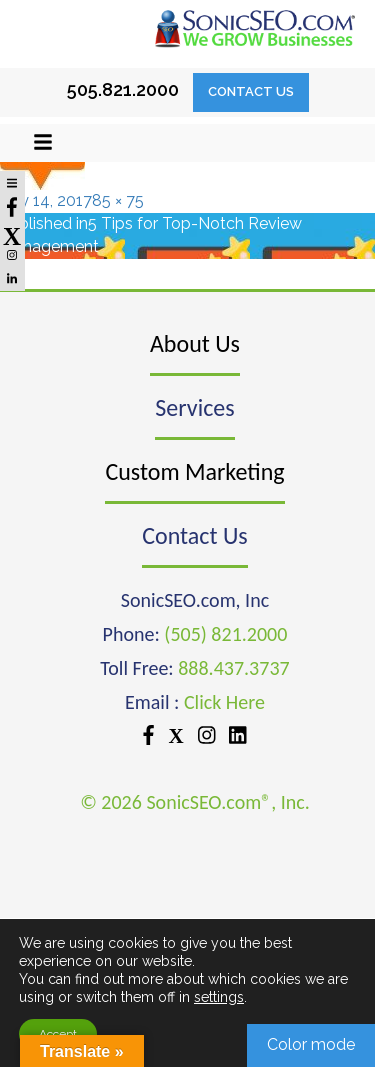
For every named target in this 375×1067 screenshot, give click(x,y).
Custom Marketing (194, 471)
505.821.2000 (123, 89)
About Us (195, 343)
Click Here (224, 702)
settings (219, 997)
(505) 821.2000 (225, 634)
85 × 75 (118, 200)
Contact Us (251, 91)
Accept (58, 1034)
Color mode (311, 1044)
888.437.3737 (233, 668)
